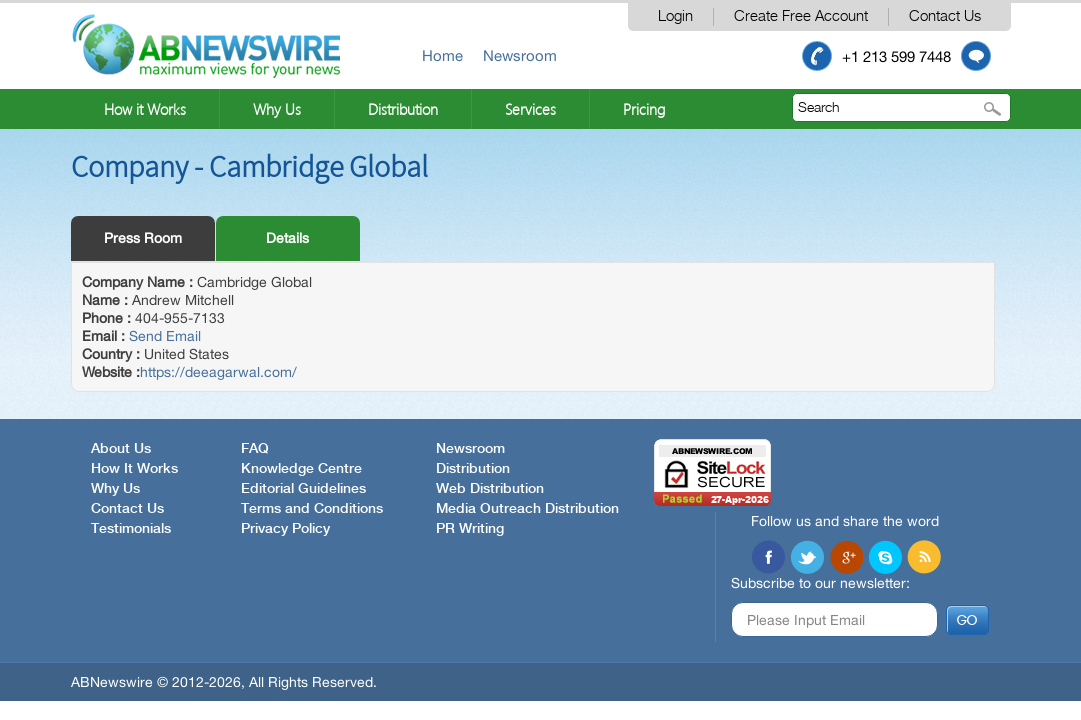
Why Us (277, 109)
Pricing (644, 109)
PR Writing (470, 529)
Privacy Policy (285, 529)
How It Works (134, 469)
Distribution (403, 109)
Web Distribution (490, 489)
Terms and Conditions (312, 509)
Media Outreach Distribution (527, 509)
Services (530, 109)
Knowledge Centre (301, 469)
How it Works (145, 109)
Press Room (143, 238)
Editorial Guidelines (303, 489)
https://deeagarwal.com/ (218, 372)
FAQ (255, 449)
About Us (121, 449)
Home (442, 55)
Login (675, 16)
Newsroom (520, 55)
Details (287, 238)
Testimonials (131, 529)
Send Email (165, 336)
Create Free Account (801, 16)
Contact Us (945, 16)
